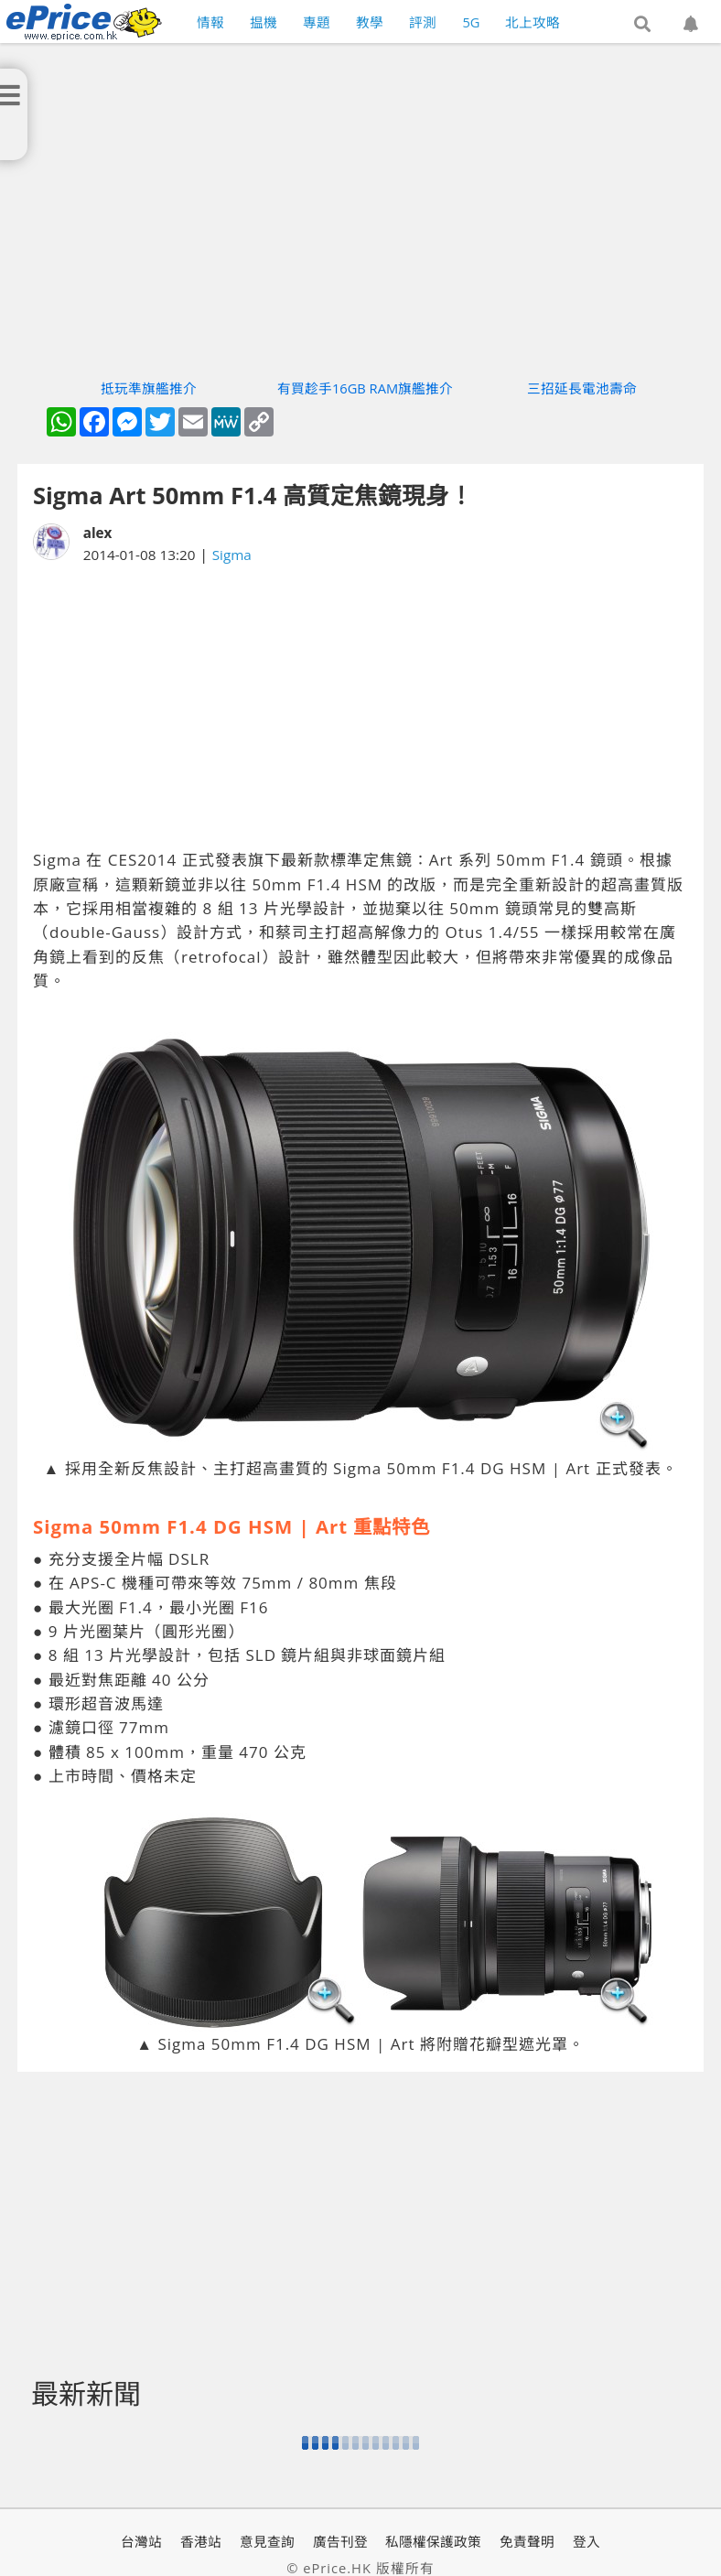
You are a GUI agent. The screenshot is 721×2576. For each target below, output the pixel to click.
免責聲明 (527, 2541)
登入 (586, 2541)
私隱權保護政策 (433, 2541)
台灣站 (141, 2541)
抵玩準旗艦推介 (149, 388)
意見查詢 (267, 2541)
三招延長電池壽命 (582, 388)
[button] (642, 25)
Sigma (232, 554)
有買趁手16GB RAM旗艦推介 (365, 388)
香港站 (200, 2541)
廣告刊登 (340, 2541)
